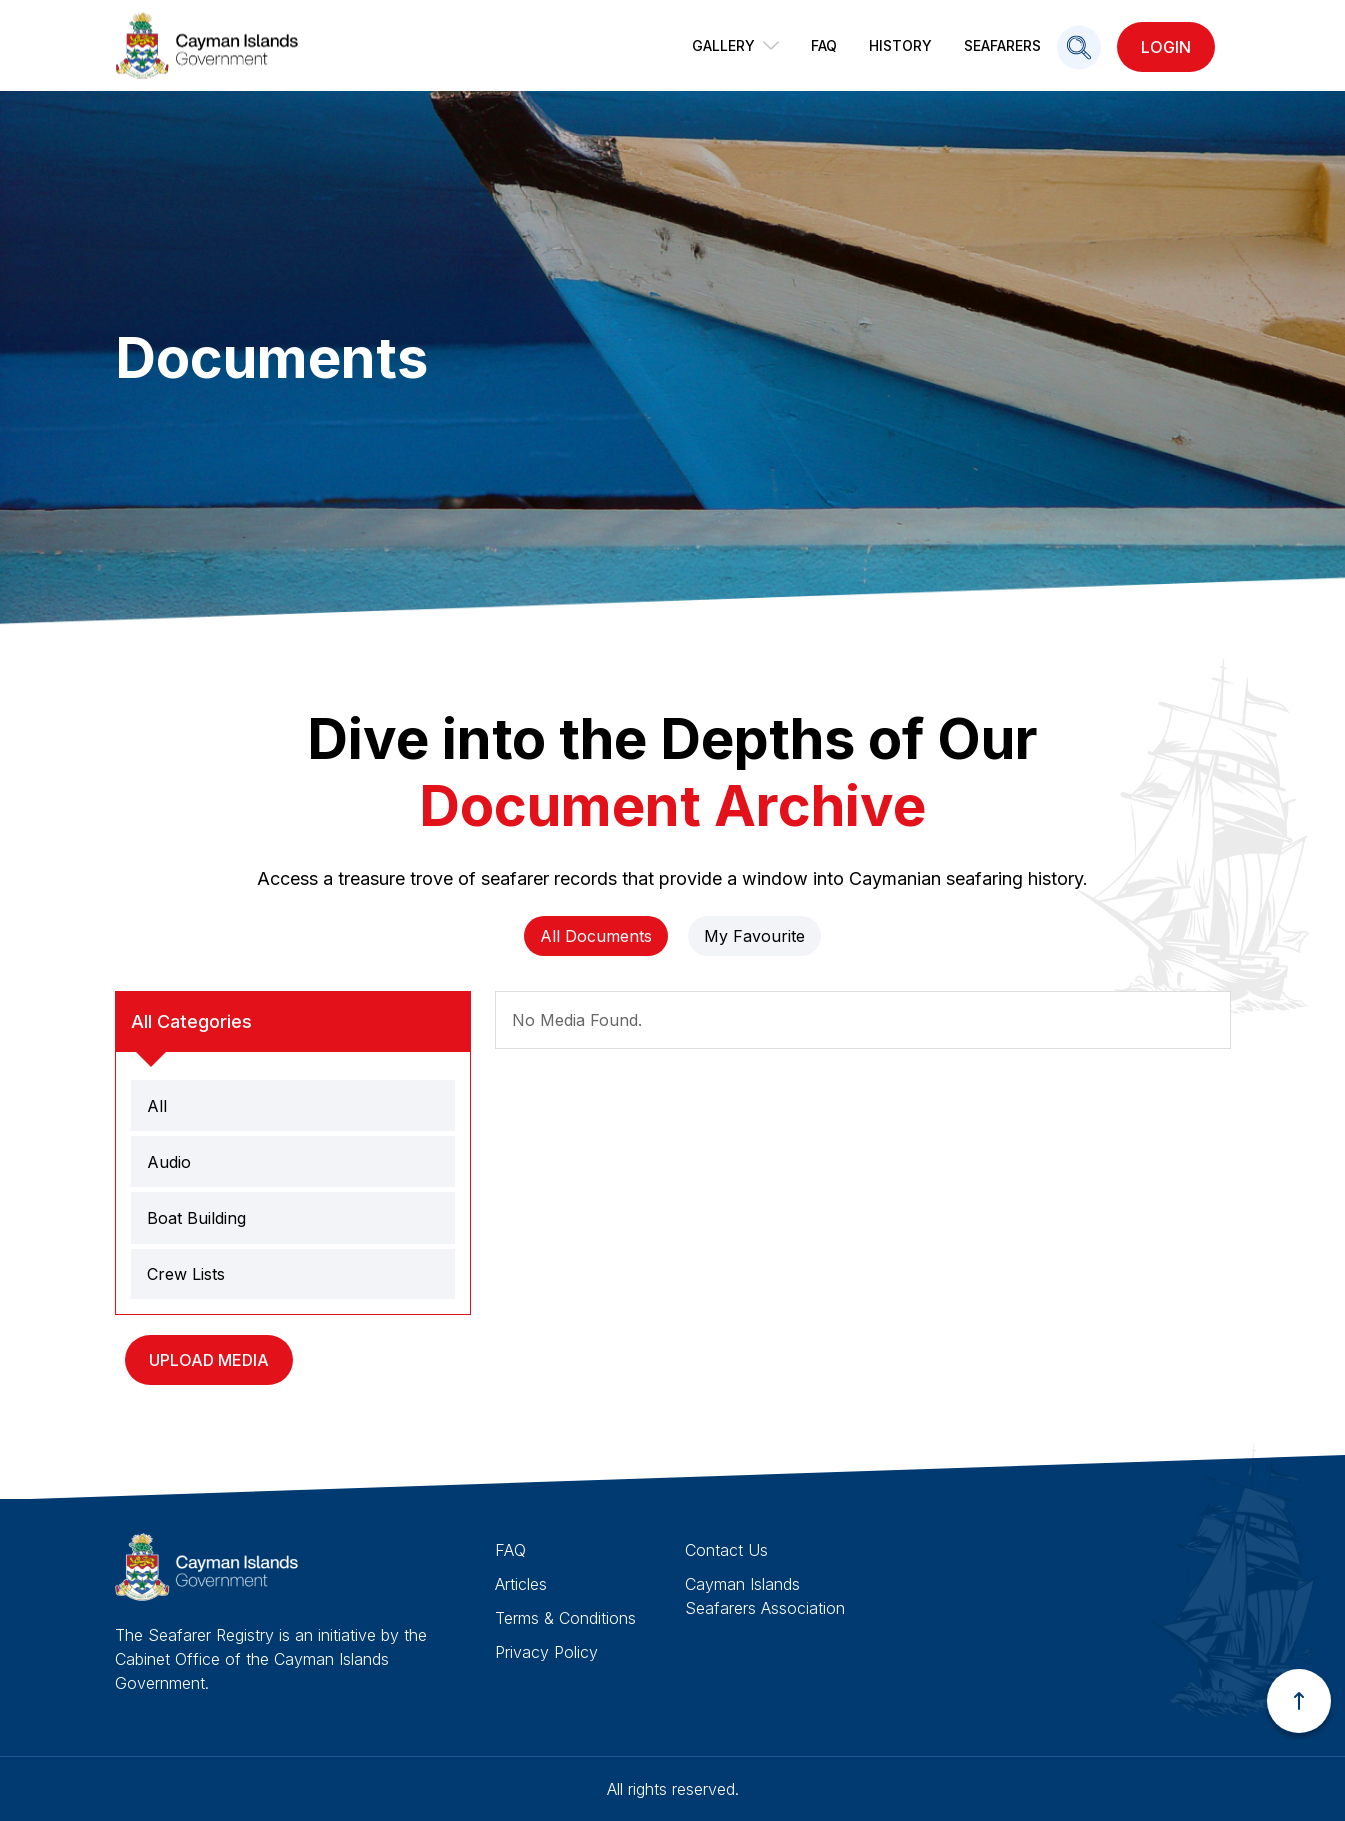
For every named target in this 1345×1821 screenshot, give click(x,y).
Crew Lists (186, 1274)
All (157, 1106)
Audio (169, 1162)
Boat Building (196, 1218)
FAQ (824, 45)
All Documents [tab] (596, 936)
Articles (521, 1584)
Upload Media (209, 1360)
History (900, 45)
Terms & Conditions (565, 1618)
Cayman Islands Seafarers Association (765, 1596)
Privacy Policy (546, 1652)
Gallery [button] (735, 45)
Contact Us (726, 1550)
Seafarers (1002, 45)
